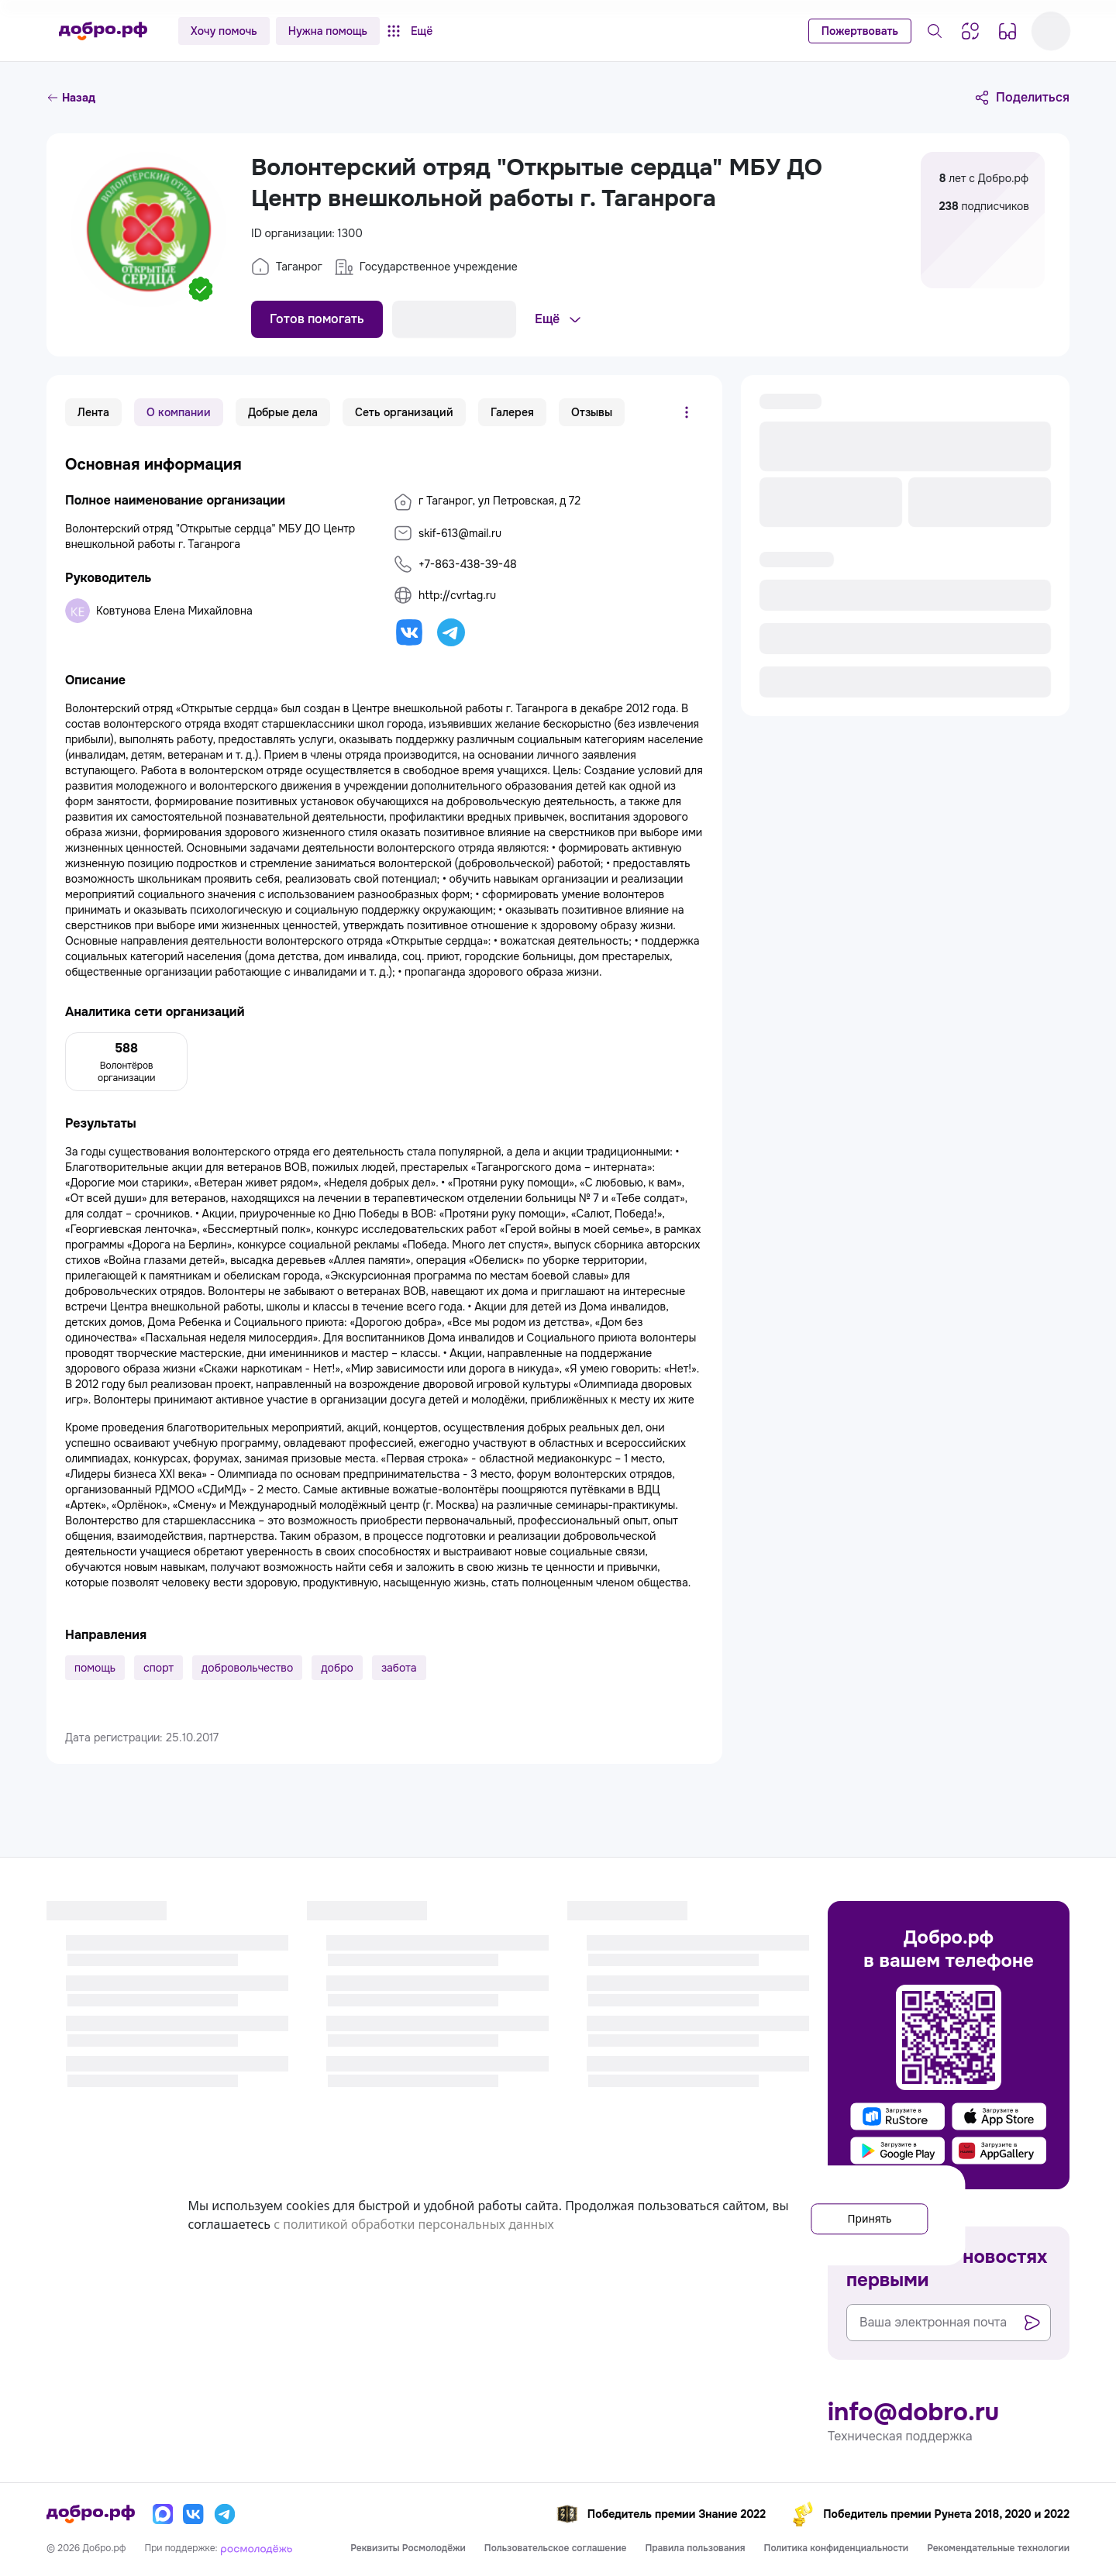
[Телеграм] (224, 2514)
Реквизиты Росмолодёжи (408, 2548)
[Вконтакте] (193, 2514)
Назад (70, 98)
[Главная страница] (103, 31)
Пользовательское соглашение (555, 2548)
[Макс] (162, 2514)
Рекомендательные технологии (998, 2548)
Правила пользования (695, 2548)
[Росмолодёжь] (256, 2548)
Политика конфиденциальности (836, 2548)
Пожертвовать (860, 31)
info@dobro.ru (913, 2412)
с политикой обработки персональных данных (483, 2224)
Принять (858, 2215)
